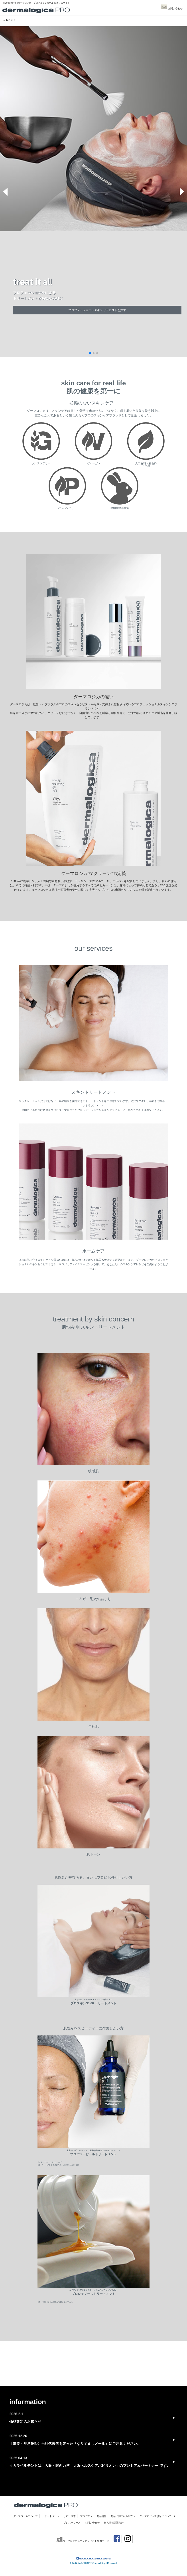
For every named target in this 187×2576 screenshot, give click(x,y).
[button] (90, 353)
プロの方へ (86, 2516)
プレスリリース (72, 2522)
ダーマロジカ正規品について (155, 2516)
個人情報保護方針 (114, 2522)
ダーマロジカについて (25, 2516)
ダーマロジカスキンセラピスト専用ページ (82, 2541)
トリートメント (50, 2516)
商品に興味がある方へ (123, 2516)
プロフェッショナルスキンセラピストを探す (97, 310)
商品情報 (101, 2516)
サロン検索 (69, 2516)
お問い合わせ (92, 2522)
